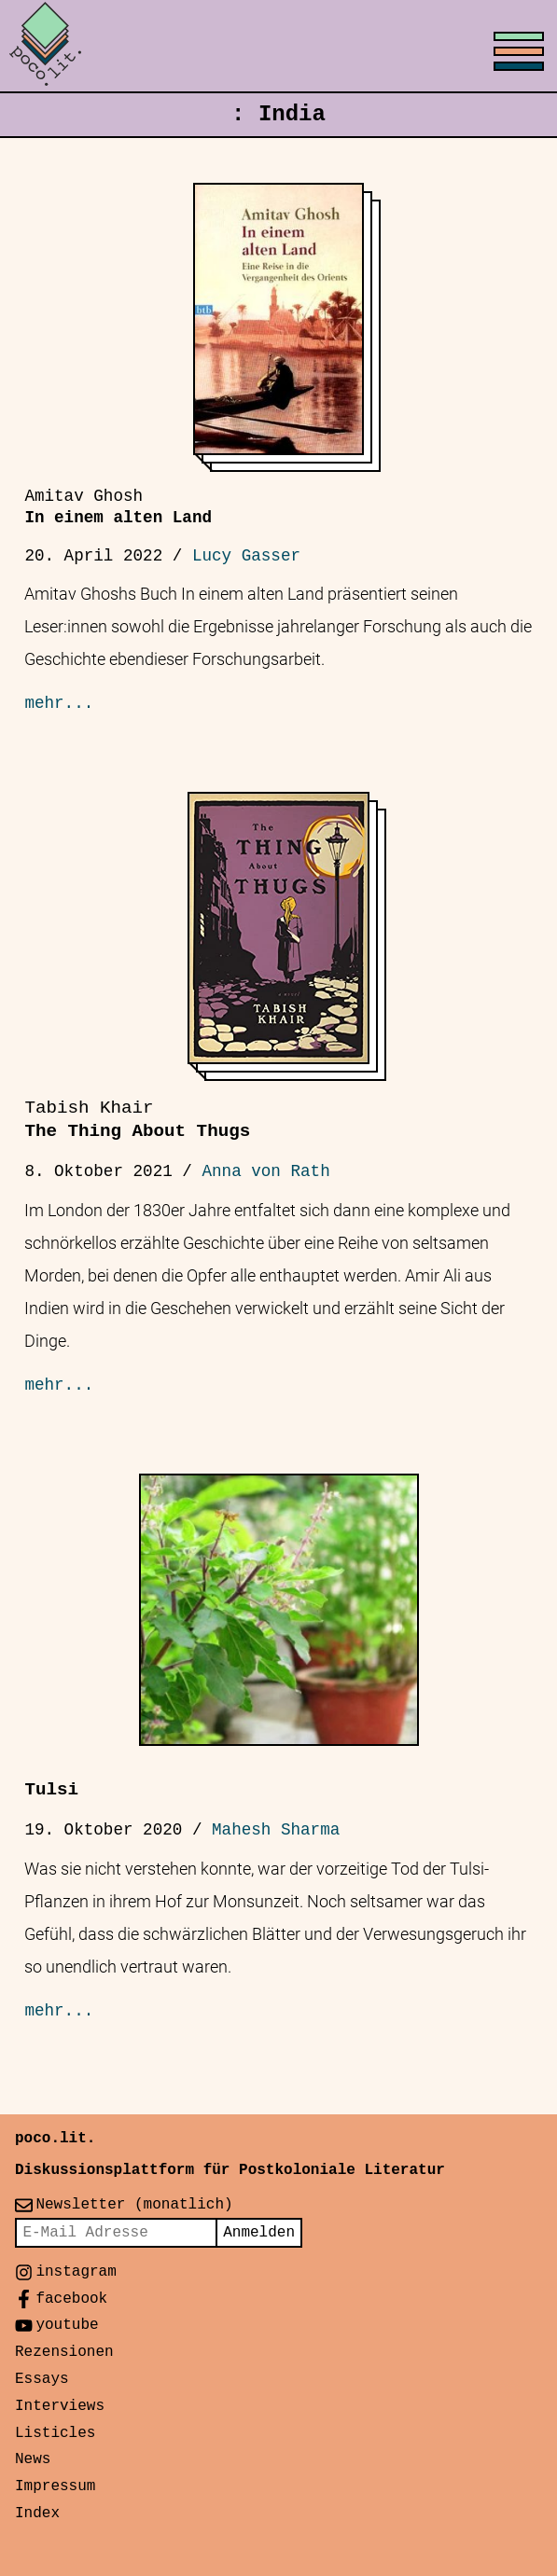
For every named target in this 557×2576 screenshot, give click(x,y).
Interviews (59, 2406)
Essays (42, 2379)
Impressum (55, 2486)
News (32, 2459)
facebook (71, 2299)
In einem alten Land (118, 507)
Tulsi (51, 1790)
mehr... (58, 703)
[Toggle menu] (278, 46)
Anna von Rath (265, 1171)
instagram (75, 2272)
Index (37, 2513)
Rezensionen (64, 2352)
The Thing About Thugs (137, 1120)
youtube (66, 2325)
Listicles (55, 2433)
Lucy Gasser (246, 556)
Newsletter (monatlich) (133, 2204)
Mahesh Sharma (276, 1830)
